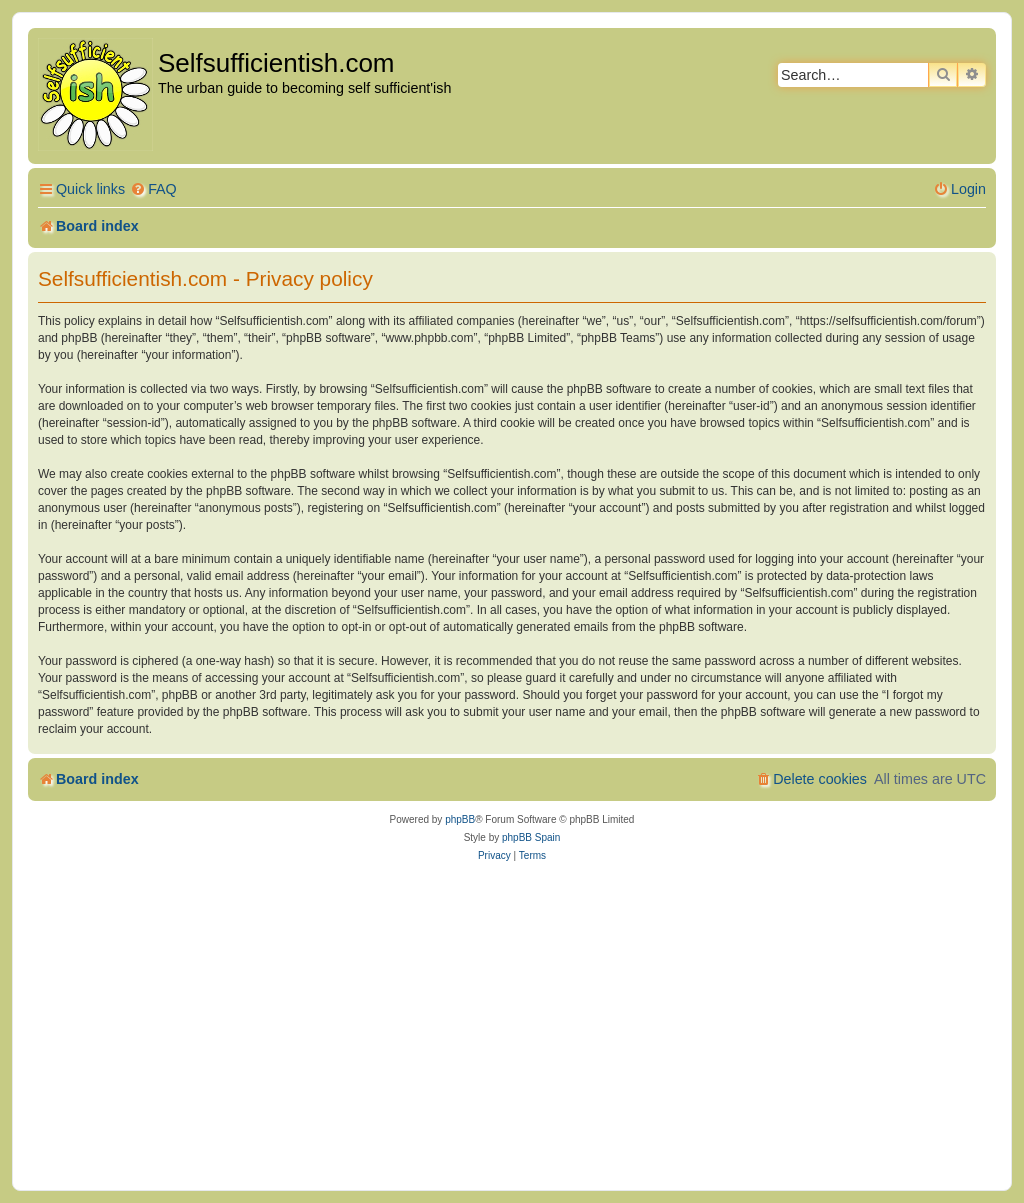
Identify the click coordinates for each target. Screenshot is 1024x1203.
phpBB (460, 819)
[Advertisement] (512, 1025)
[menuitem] (153, 189)
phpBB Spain (531, 837)
